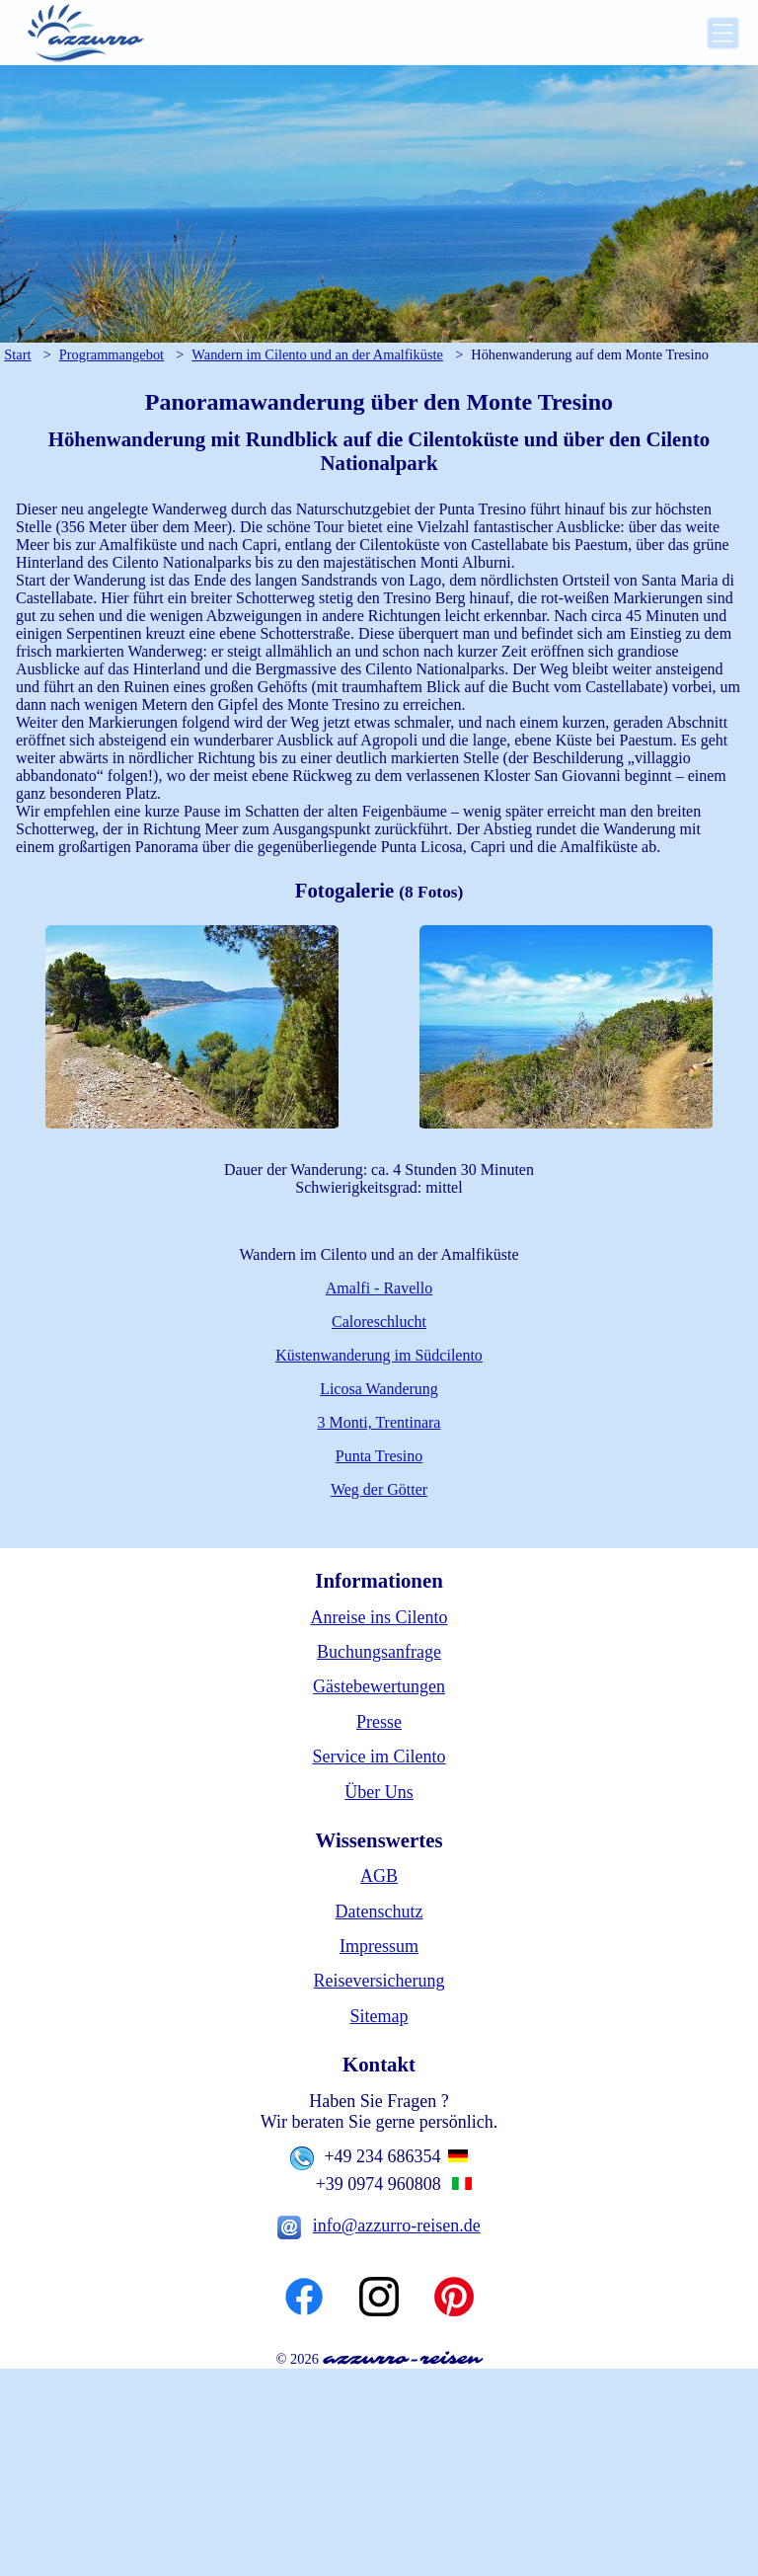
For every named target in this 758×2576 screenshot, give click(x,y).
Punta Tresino (379, 1459)
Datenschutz (379, 1915)
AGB (379, 1880)
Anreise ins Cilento (379, 1621)
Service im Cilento (379, 1760)
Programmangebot (111, 354)
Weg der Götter (379, 1493)
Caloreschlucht (379, 1325)
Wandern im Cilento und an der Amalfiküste (317, 354)
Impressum (379, 1950)
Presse (379, 1726)
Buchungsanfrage (379, 1656)
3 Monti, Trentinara (379, 1426)
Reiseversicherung (379, 1985)
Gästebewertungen (379, 1690)
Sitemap (379, 2020)
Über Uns (379, 1796)
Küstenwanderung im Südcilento (379, 1359)
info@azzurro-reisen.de (397, 2229)
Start (17, 354)
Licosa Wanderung (379, 1392)
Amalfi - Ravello (379, 1292)
